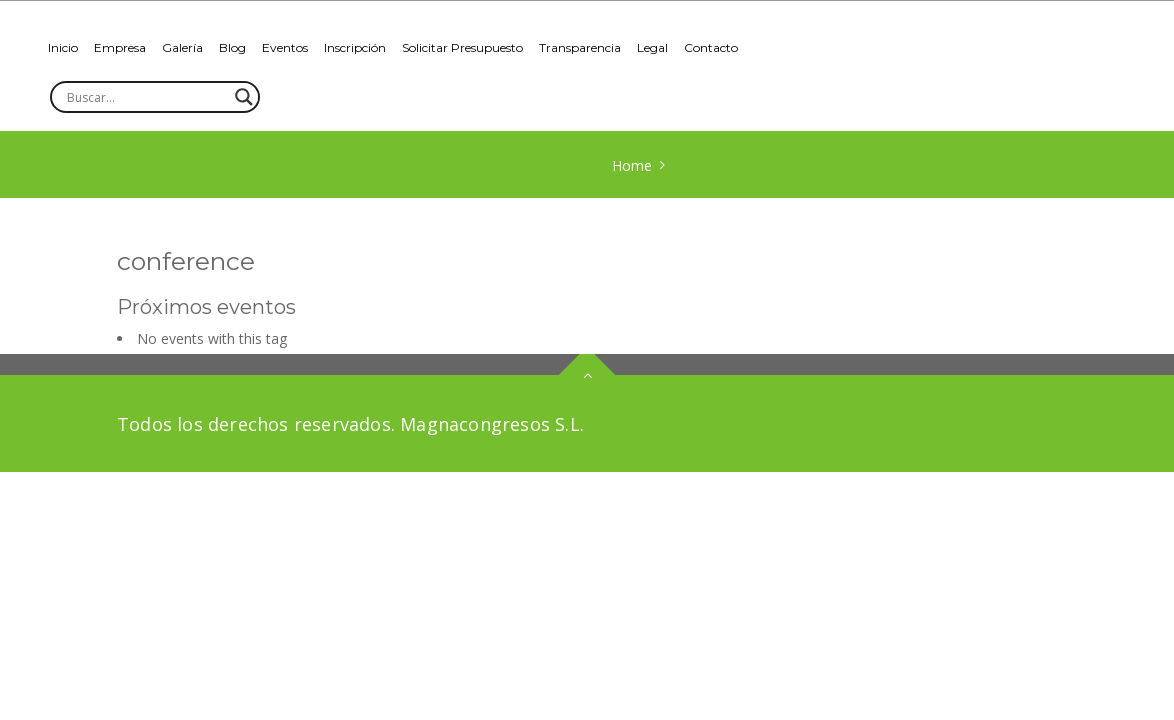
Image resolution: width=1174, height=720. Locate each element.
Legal (652, 47)
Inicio (63, 47)
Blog (232, 47)
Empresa (120, 47)
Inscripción (355, 47)
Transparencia (580, 47)
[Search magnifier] (244, 97)
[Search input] (146, 97)
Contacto (711, 47)
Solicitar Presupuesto (462, 47)
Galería (182, 47)
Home (632, 165)
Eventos (285, 47)
